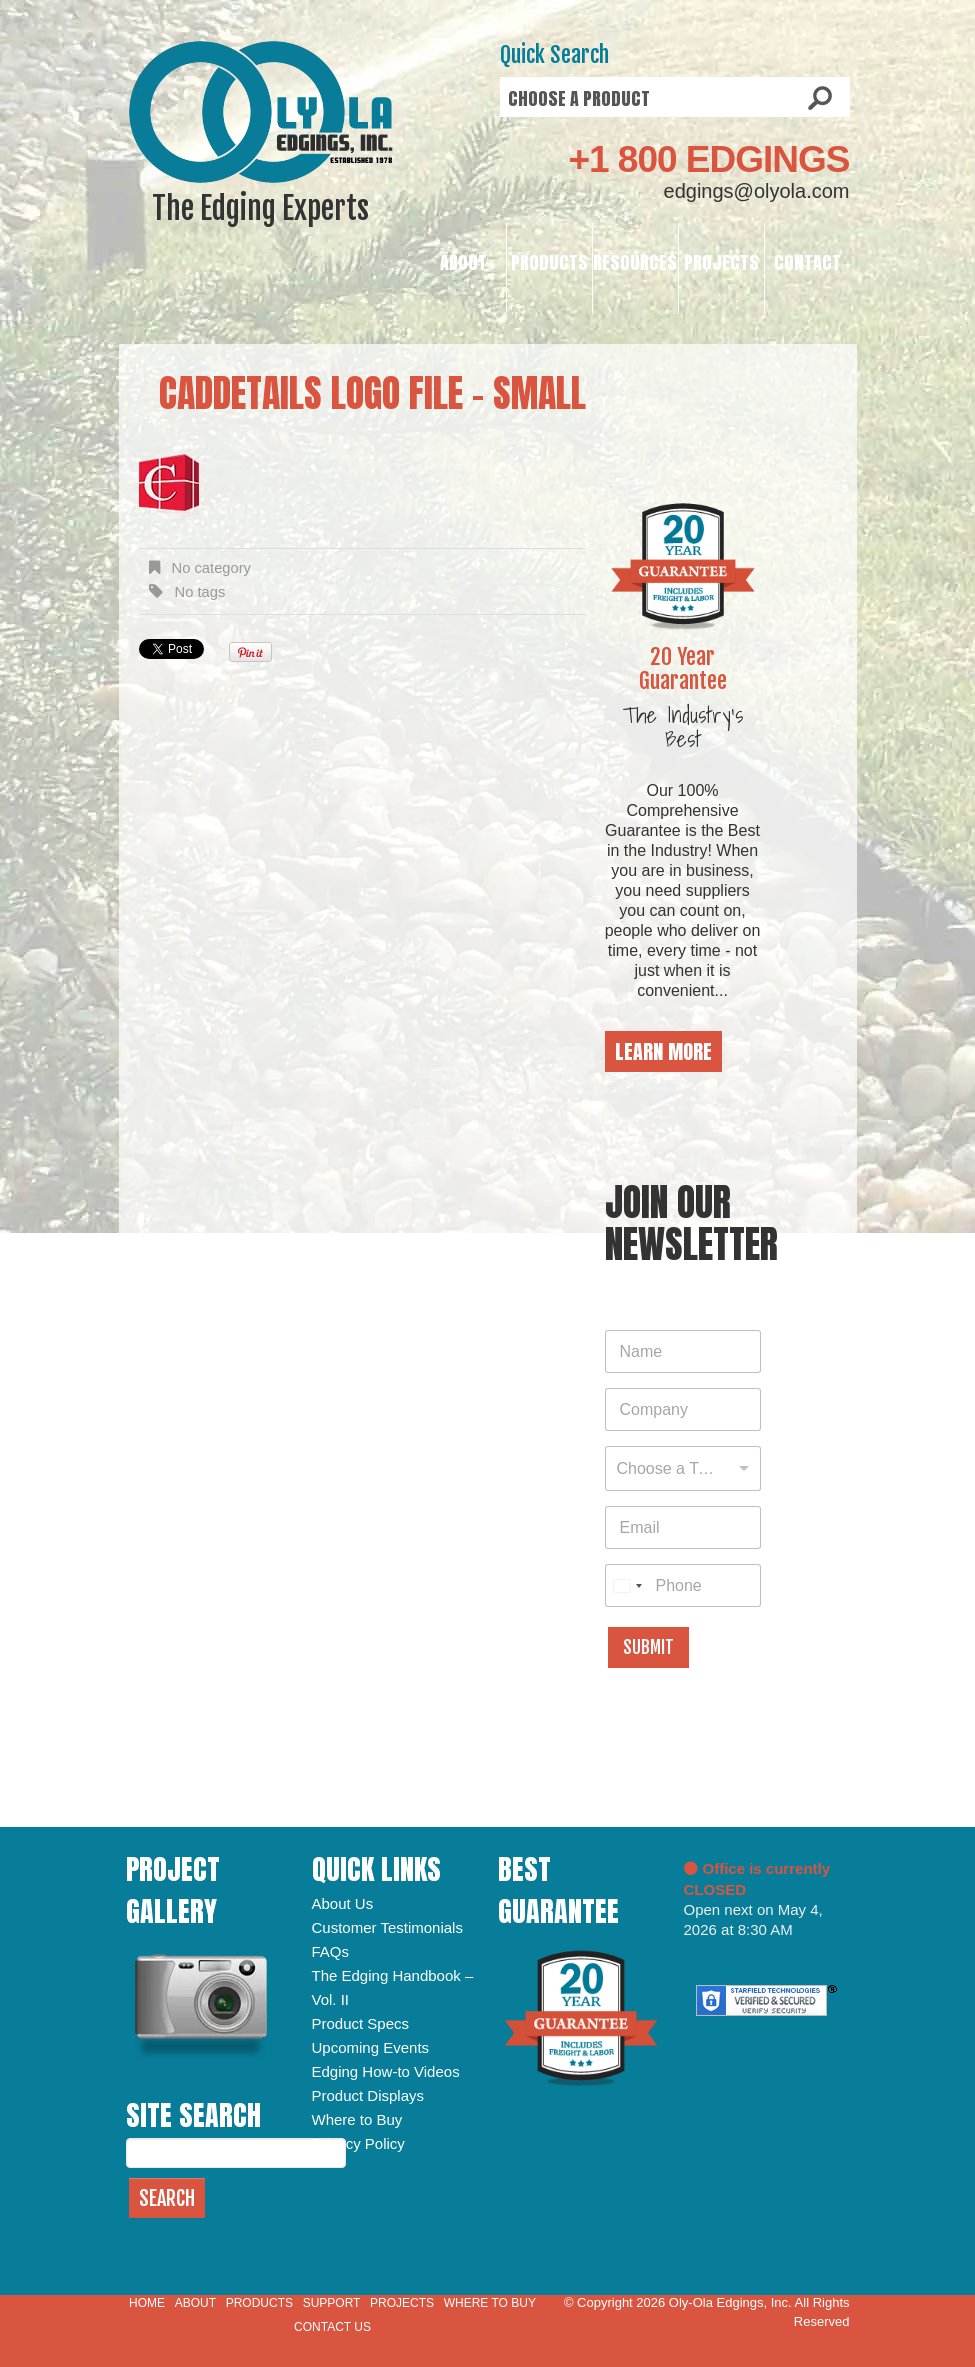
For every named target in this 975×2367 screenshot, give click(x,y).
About (463, 262)
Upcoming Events (371, 2047)
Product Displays (368, 2095)
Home (147, 2303)
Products (549, 262)
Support (332, 2303)
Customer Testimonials (387, 1927)
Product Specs (361, 2023)
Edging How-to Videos (386, 2071)
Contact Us (332, 2327)
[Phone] (683, 1585)
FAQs (331, 1951)
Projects (721, 262)
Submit (648, 1647)
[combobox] (683, 1468)
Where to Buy (357, 2119)
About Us (343, 1903)
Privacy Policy (358, 2143)
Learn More (663, 1051)
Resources (635, 262)
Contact (807, 262)
